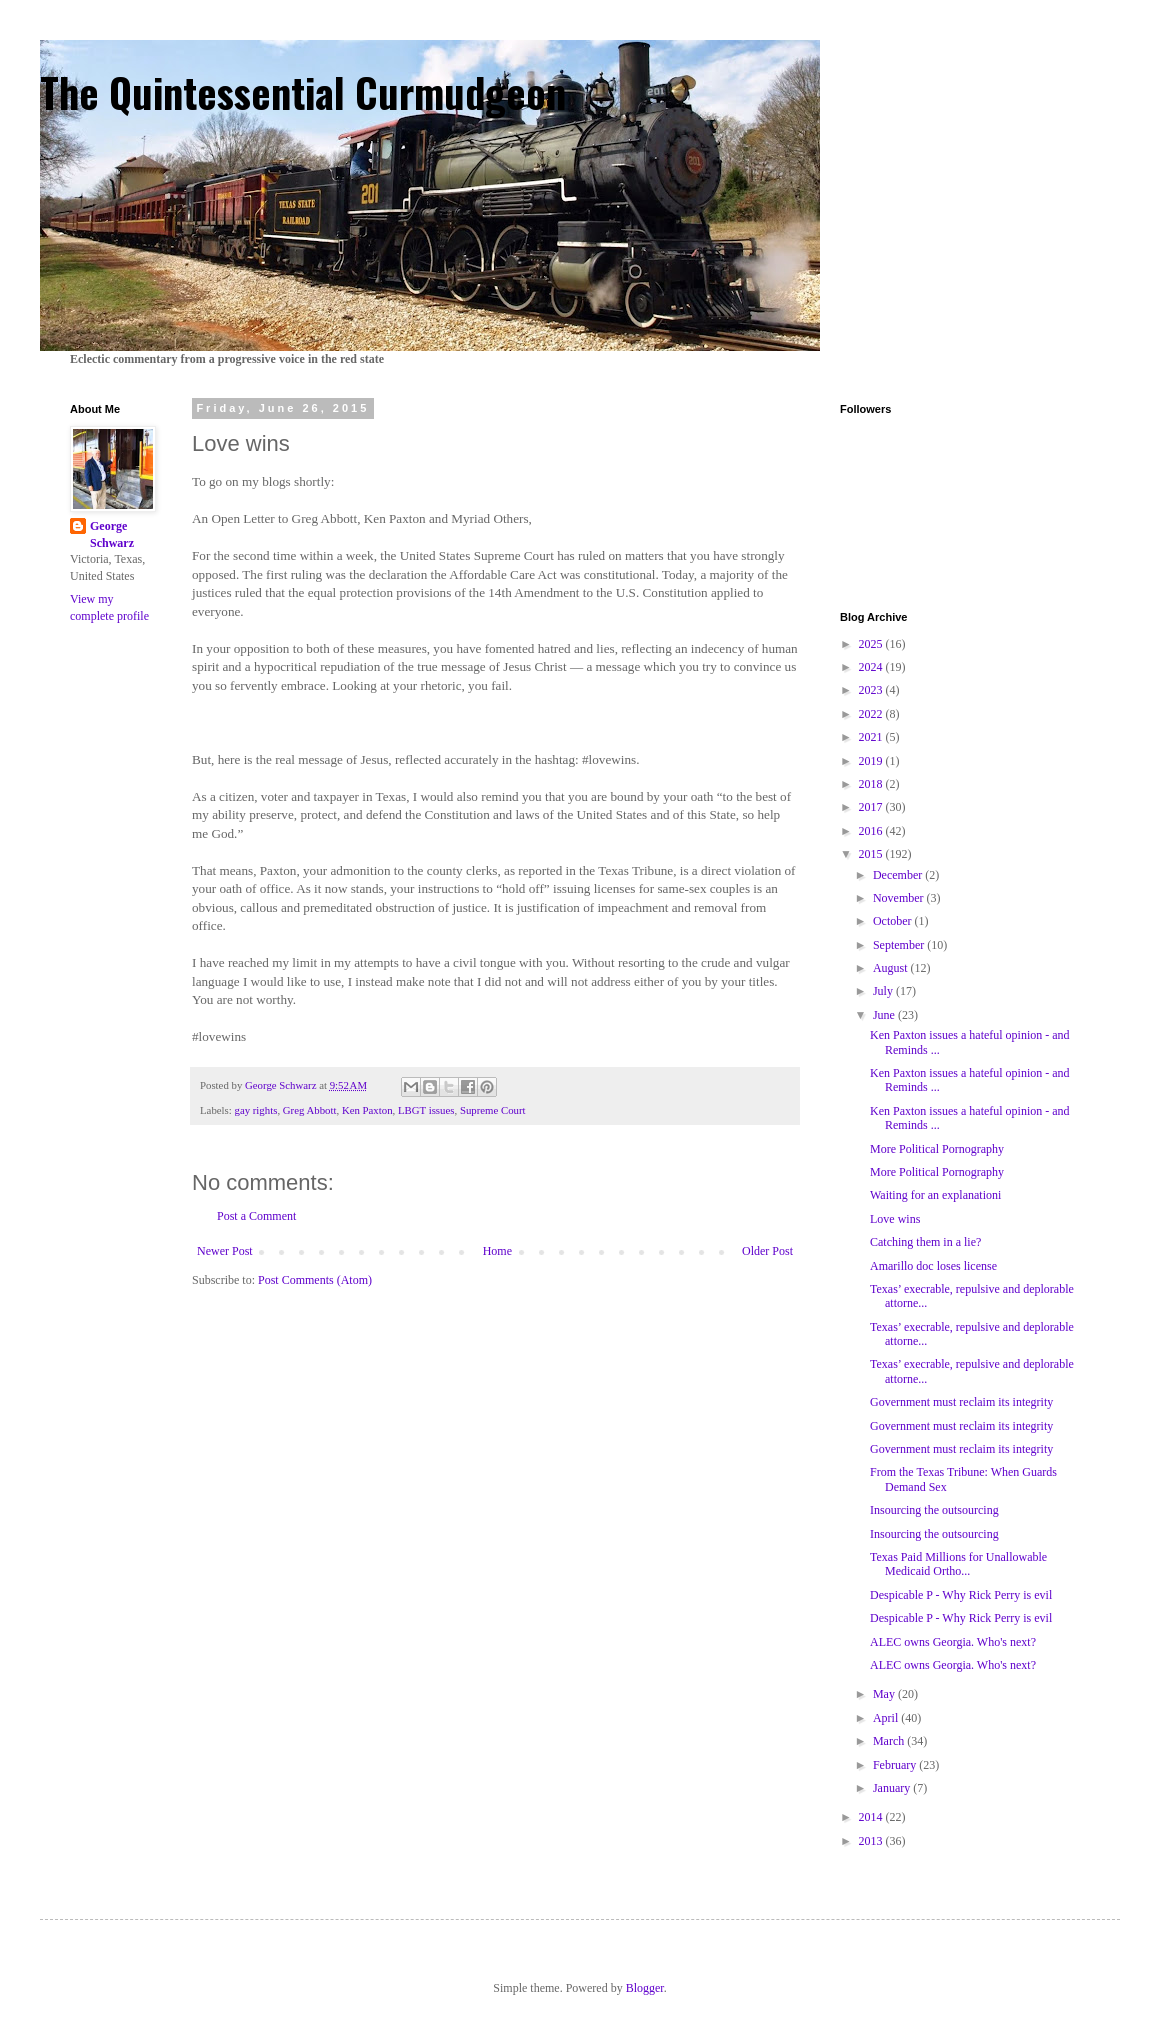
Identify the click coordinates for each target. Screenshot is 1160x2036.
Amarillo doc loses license (933, 1266)
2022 (872, 714)
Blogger (645, 1988)
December (899, 875)
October (894, 921)
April (887, 1718)
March (890, 1741)
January (893, 1788)
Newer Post (225, 1251)
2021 (872, 737)
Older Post (767, 1251)
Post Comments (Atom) (315, 1280)
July (884, 991)
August (892, 968)
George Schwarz (112, 534)
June (885, 1015)
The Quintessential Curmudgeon (303, 92)
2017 (872, 807)
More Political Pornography (937, 1149)
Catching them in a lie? (925, 1242)
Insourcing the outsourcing (934, 1510)
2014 (872, 1817)
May (885, 1694)
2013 (872, 1841)
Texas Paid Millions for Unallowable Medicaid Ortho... (958, 1564)
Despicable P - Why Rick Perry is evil (961, 1595)
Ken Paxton (367, 1110)
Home (497, 1251)
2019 (872, 761)
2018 (872, 784)
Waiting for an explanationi (935, 1195)
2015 (872, 854)
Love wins (895, 1219)
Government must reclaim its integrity (961, 1402)
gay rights (255, 1110)
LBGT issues (426, 1110)
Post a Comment (256, 1216)
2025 (872, 644)
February (896, 1765)
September (900, 945)
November (900, 898)
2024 (872, 667)
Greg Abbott (310, 1110)
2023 (872, 690)
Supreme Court (493, 1110)
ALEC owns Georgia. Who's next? (953, 1642)
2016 (872, 831)
